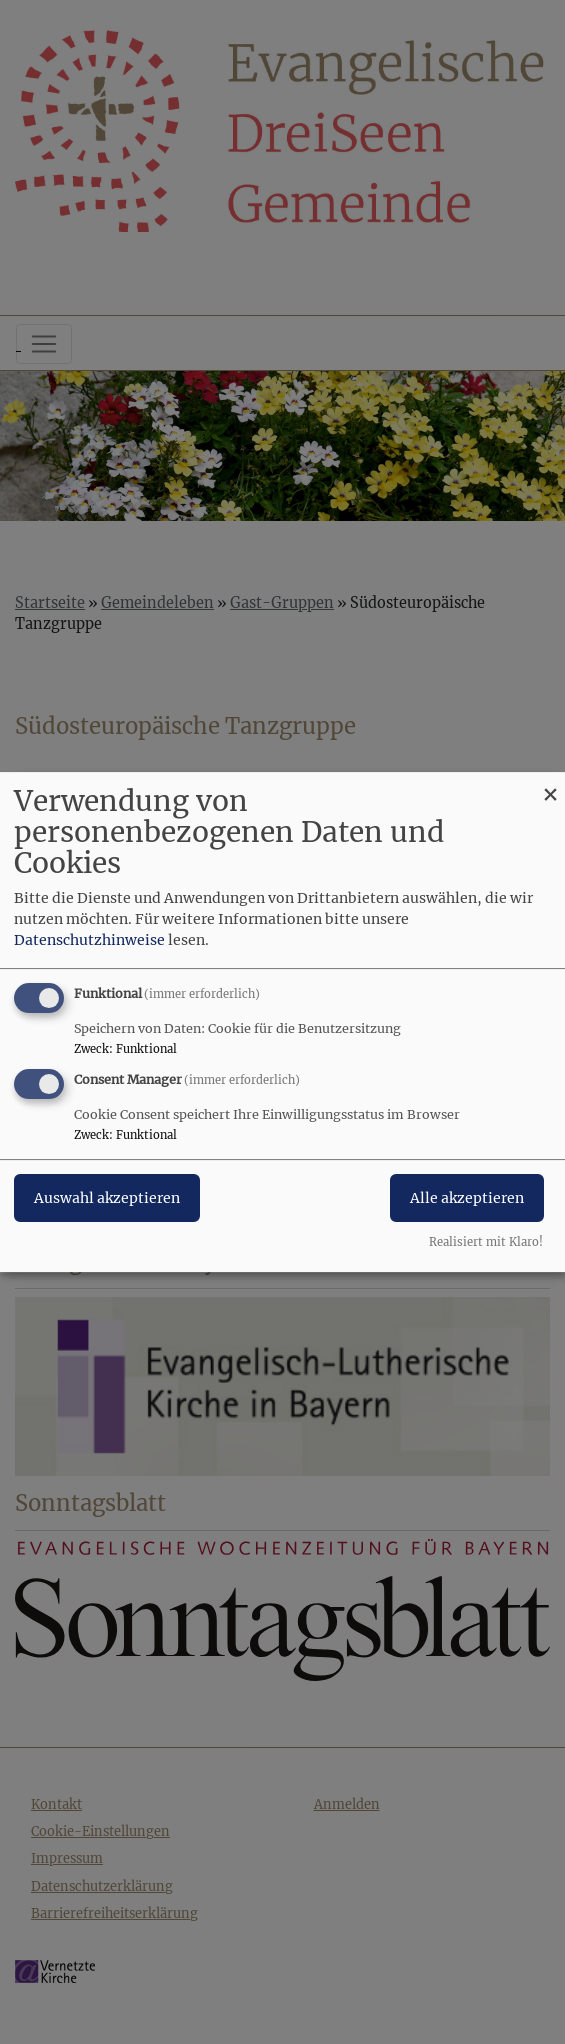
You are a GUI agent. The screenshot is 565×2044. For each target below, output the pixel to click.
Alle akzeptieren (467, 1198)
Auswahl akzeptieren (107, 1198)
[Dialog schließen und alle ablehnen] (550, 784)
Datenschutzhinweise (89, 940)
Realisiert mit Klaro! (486, 1242)
